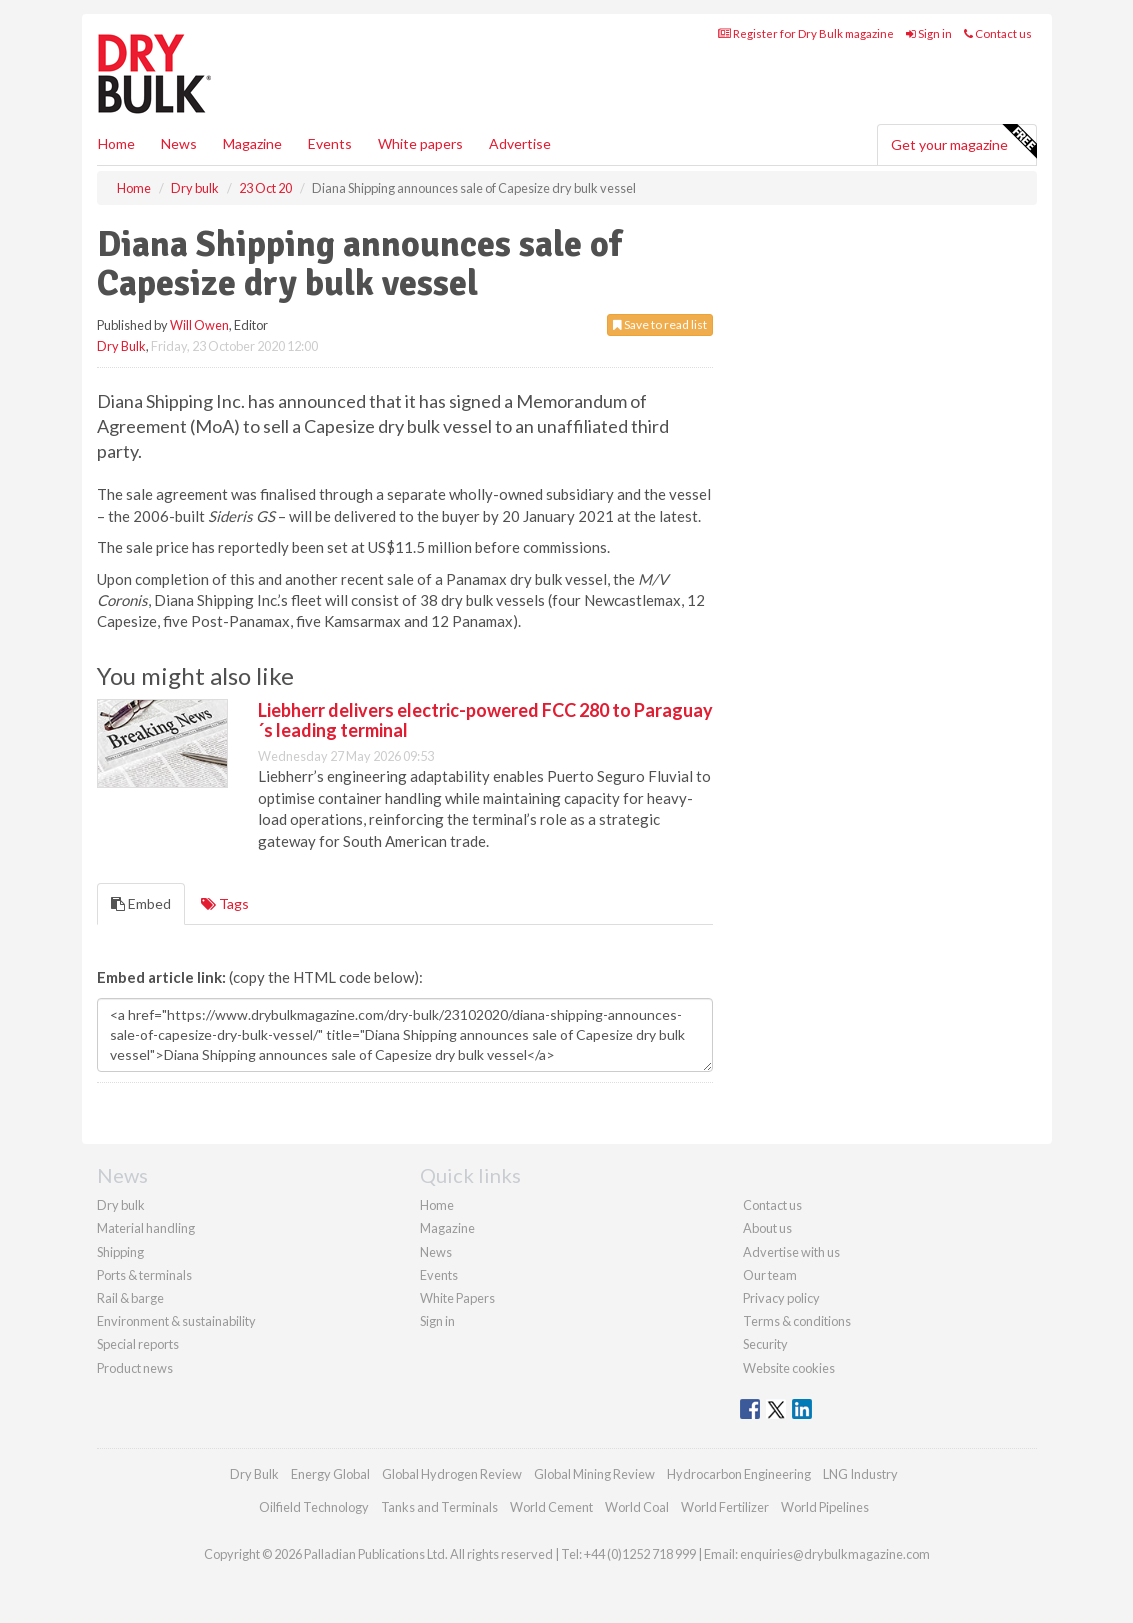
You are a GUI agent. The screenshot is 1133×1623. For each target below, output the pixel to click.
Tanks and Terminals (439, 1507)
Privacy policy (781, 1298)
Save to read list (660, 324)
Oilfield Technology (314, 1507)
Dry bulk (121, 1205)
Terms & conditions (797, 1321)
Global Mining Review (594, 1474)
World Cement (551, 1507)
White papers (420, 143)
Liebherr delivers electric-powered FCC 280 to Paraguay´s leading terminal (485, 720)
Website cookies (789, 1368)
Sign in (929, 33)
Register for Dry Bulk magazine (806, 33)
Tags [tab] (225, 903)
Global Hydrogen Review (452, 1474)
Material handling (146, 1228)
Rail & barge (130, 1298)
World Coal (637, 1507)
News (436, 1252)
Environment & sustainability (176, 1321)
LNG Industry (860, 1474)
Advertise (520, 143)
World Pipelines (825, 1507)
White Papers (457, 1298)
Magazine (252, 143)
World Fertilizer (725, 1507)
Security (765, 1344)
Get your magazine (963, 142)
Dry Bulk (121, 346)
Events (330, 143)
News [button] (179, 143)
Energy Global (330, 1474)
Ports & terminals (144, 1275)
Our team (770, 1275)
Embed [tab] (141, 903)
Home (116, 143)
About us (767, 1228)
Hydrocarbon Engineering (739, 1474)
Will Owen (199, 325)
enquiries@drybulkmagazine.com (835, 1554)
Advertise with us (791, 1252)
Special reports (138, 1344)
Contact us (998, 33)
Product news (135, 1368)
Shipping (120, 1252)
